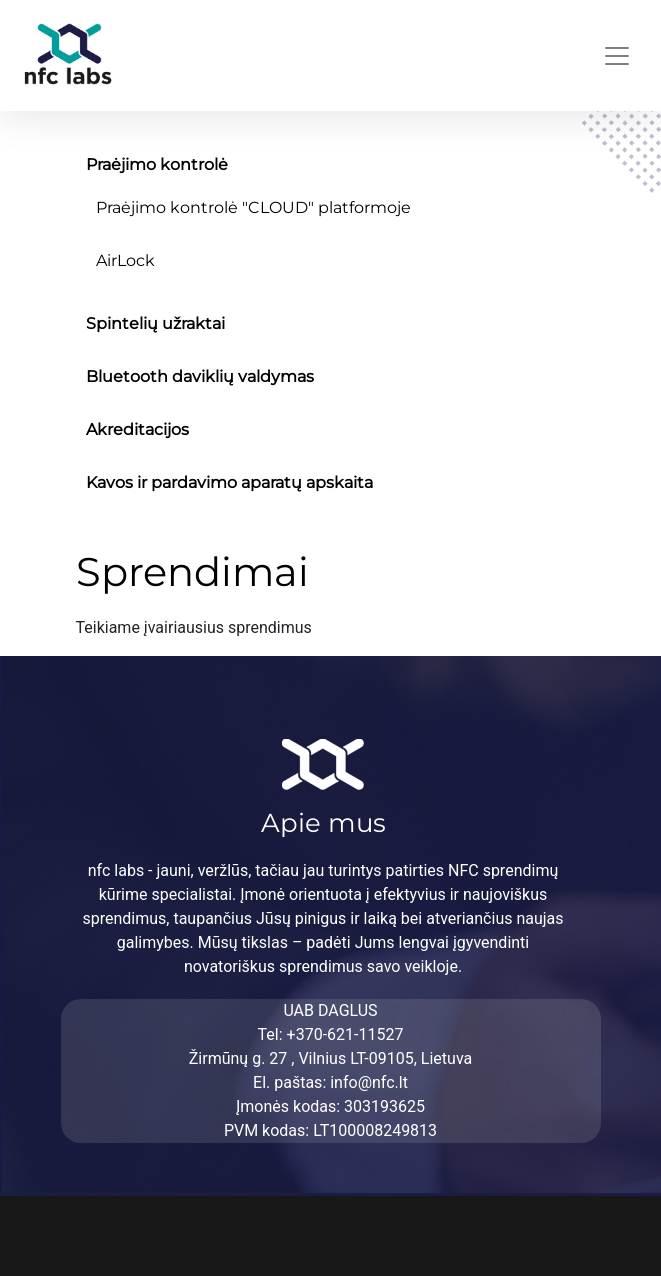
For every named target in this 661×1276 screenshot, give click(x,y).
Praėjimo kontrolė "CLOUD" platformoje (253, 207)
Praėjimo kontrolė (157, 164)
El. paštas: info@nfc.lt (330, 1082)
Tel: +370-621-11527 (331, 1034)
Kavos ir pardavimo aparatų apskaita (229, 482)
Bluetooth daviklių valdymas (200, 376)
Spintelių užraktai (155, 323)
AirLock (125, 260)
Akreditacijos (137, 429)
